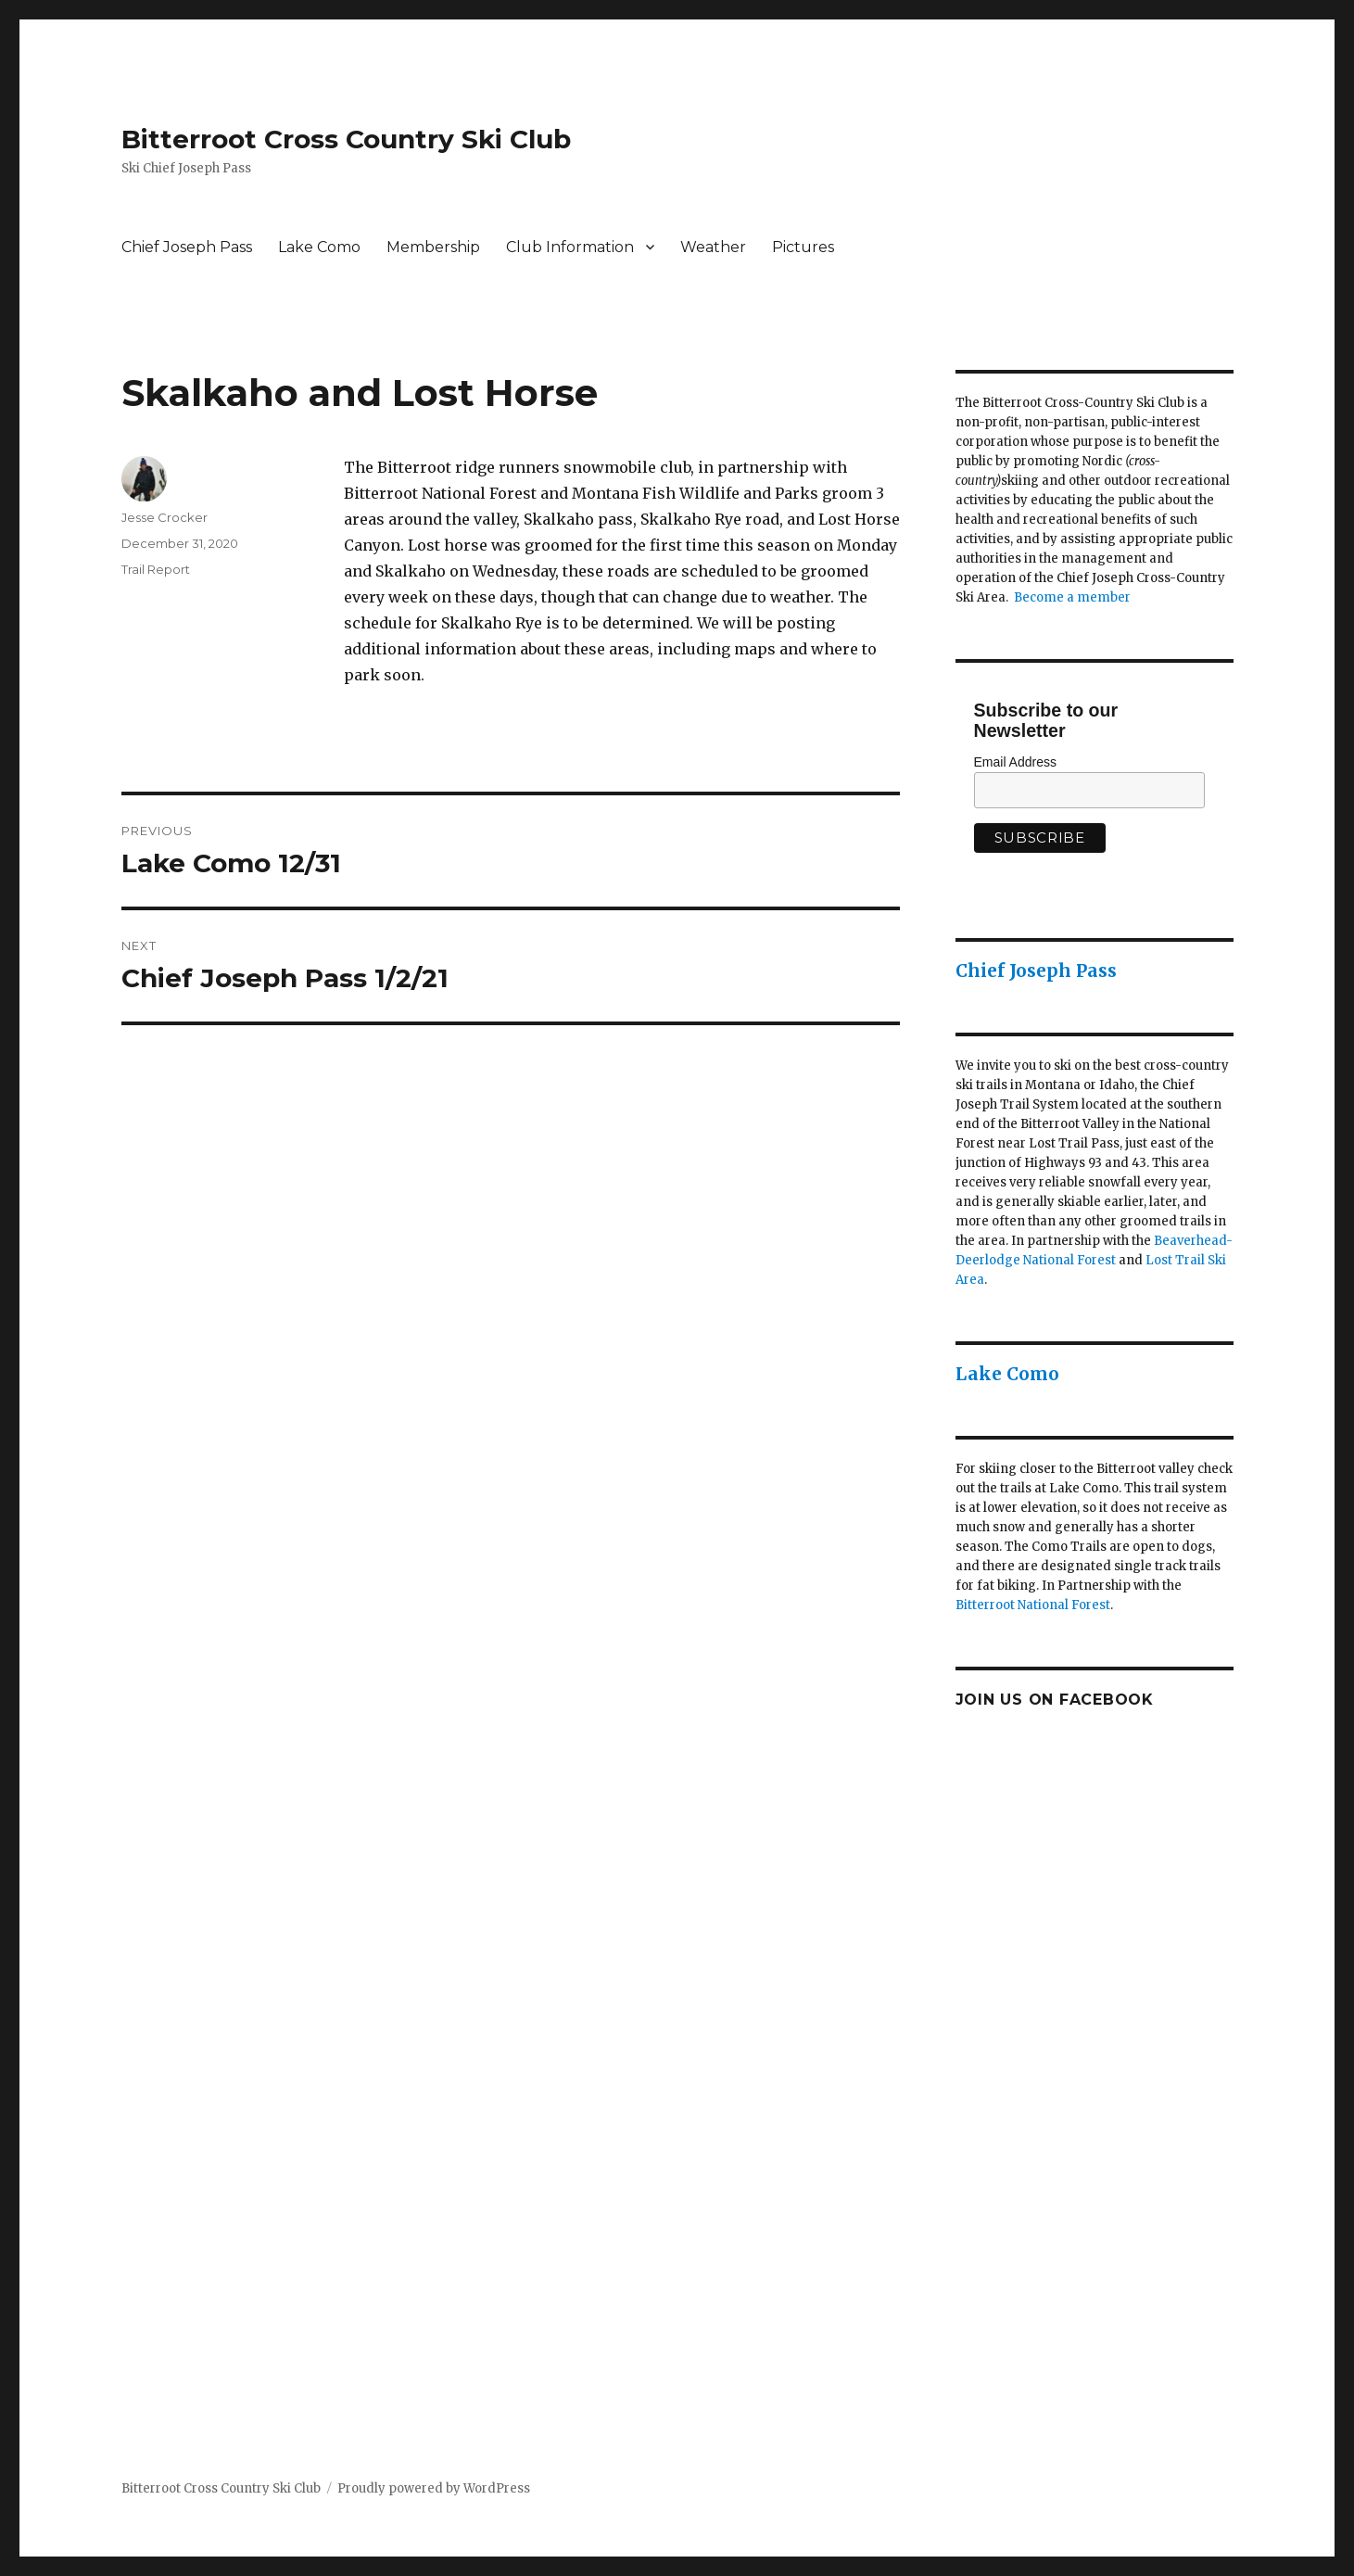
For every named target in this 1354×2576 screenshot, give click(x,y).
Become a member (1072, 597)
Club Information (570, 247)
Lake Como (319, 247)
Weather (713, 247)
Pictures (803, 247)
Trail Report (155, 569)
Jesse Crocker (164, 517)
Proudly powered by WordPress (433, 2488)
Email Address (1015, 762)
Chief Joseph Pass (186, 247)
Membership (433, 247)
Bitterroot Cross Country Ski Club (346, 139)
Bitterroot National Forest (1032, 1605)
